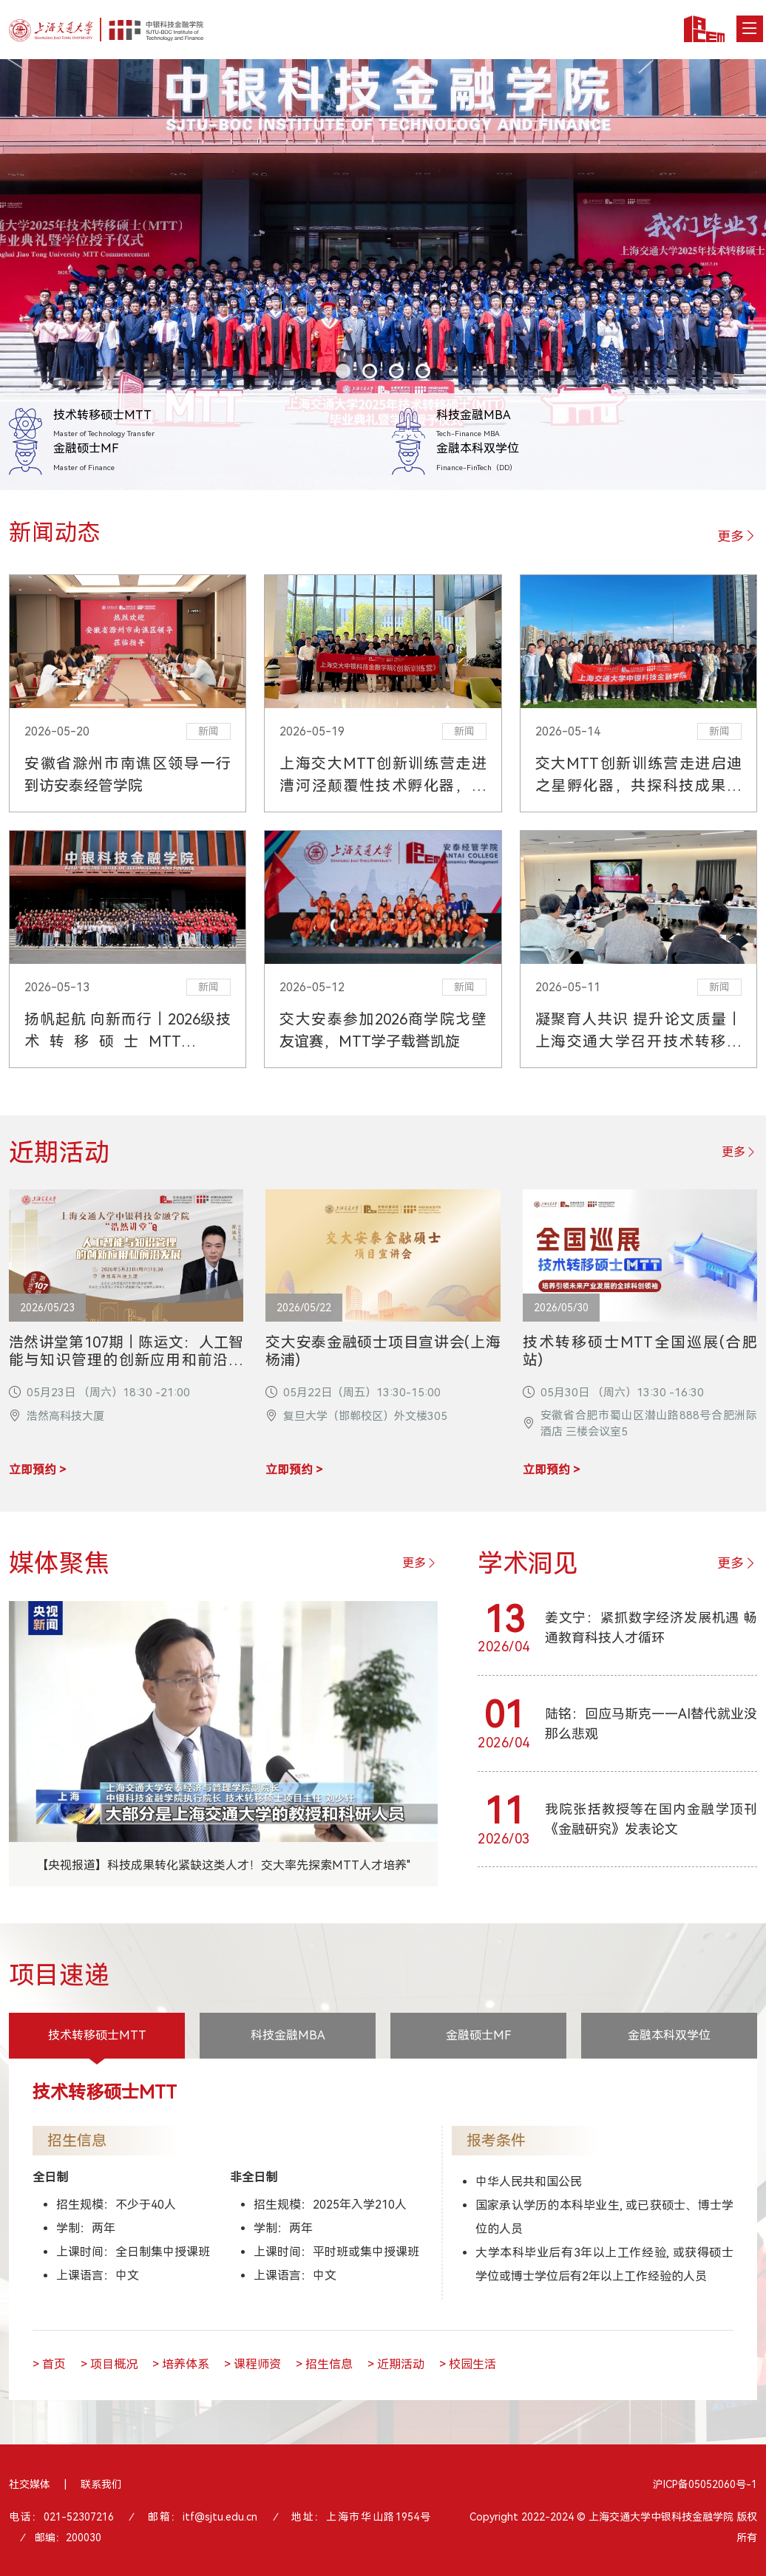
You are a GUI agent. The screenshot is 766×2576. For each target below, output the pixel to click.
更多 (737, 536)
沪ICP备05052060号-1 (705, 2484)
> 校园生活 (467, 2364)
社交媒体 (29, 2484)
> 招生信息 (324, 2364)
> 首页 (49, 2364)
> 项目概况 (109, 2364)
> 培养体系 (180, 2364)
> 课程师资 (252, 2364)
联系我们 (101, 2484)
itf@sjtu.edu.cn (220, 2517)
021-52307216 (79, 2517)
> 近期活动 (395, 2364)
